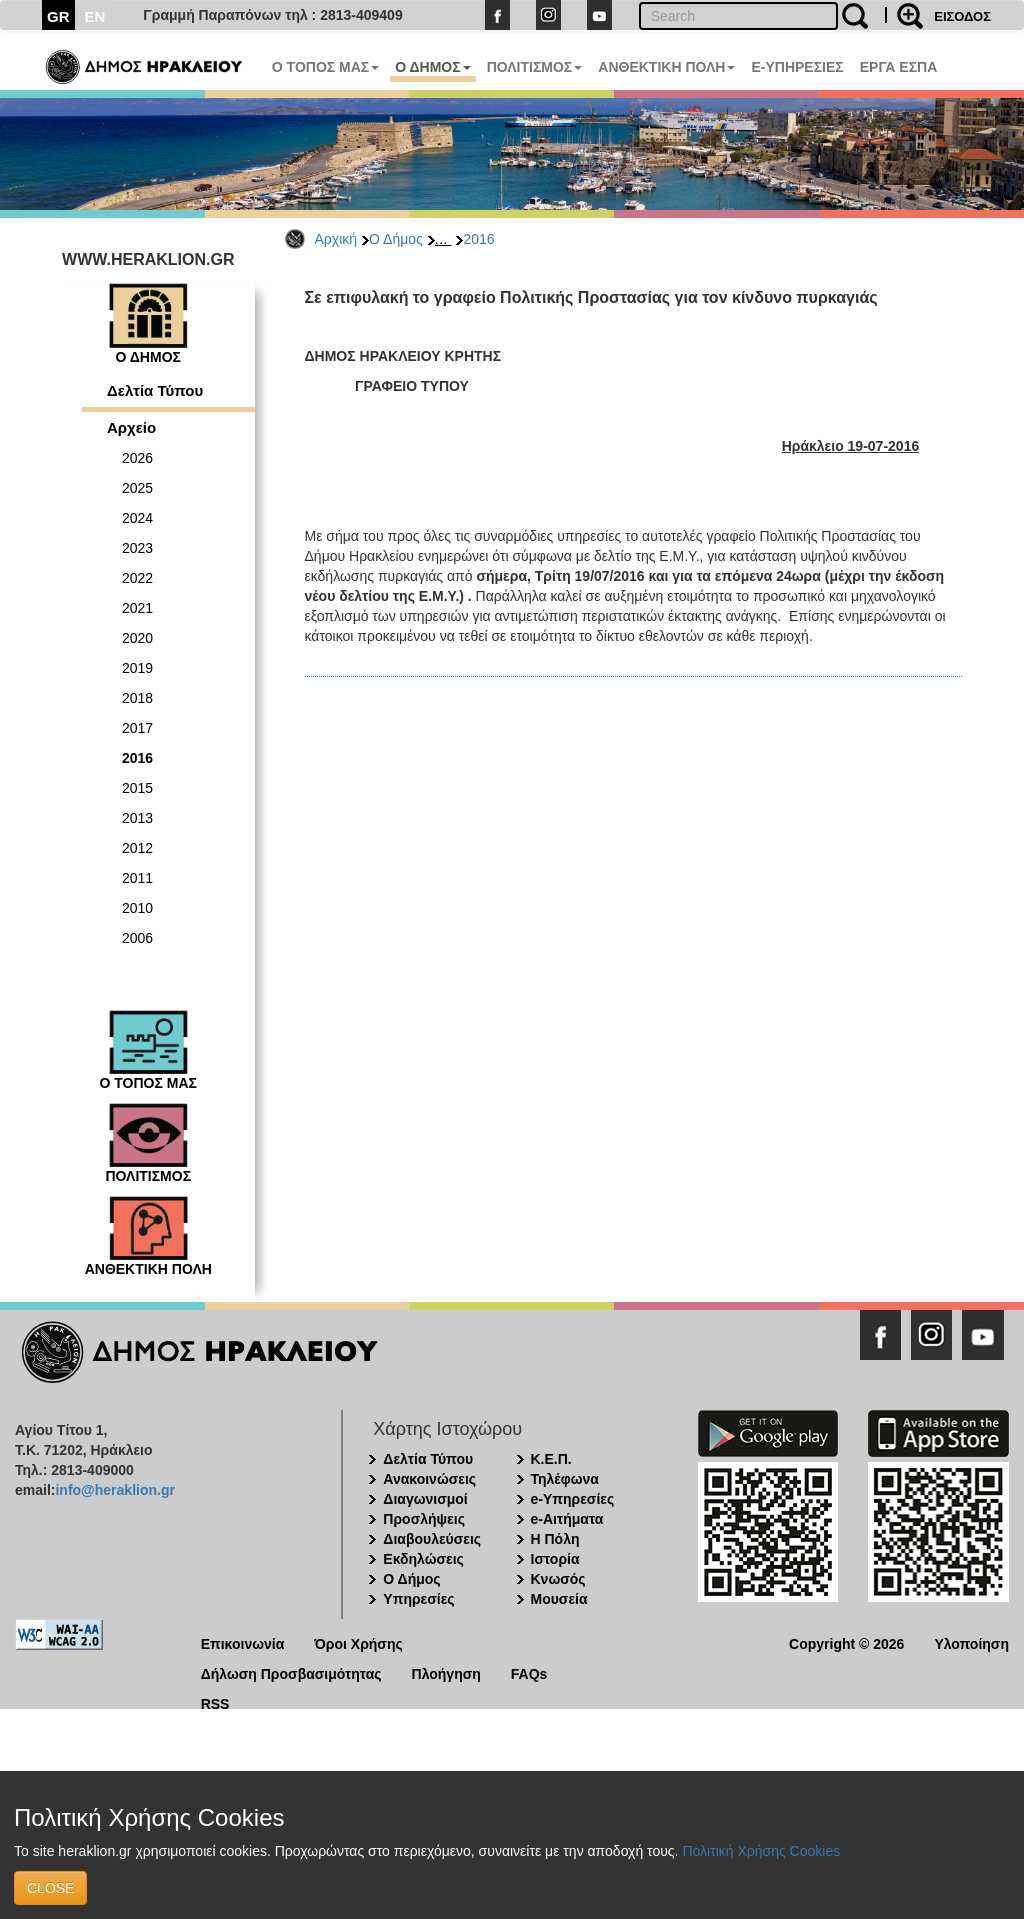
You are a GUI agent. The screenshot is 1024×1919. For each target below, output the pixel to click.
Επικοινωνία (243, 1642)
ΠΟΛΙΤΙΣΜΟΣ (535, 67)
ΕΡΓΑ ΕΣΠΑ (899, 67)
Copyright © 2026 (846, 1642)
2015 (137, 788)
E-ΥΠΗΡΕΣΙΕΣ (797, 67)
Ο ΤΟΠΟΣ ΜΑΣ (325, 67)
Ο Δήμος (396, 239)
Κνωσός (558, 1579)
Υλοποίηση (971, 1642)
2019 (137, 668)
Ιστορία (555, 1559)
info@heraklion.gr (114, 1490)
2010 (137, 908)
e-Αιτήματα (567, 1519)
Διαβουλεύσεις (432, 1539)
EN (95, 16)
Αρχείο (131, 427)
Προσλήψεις (424, 1519)
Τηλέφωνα (565, 1479)
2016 (478, 239)
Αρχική (336, 239)
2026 (137, 458)
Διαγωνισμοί (425, 1499)
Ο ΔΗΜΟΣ (432, 67)
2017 (137, 728)
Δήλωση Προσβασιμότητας (291, 1672)
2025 (137, 488)
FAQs (529, 1672)
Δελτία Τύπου (155, 390)
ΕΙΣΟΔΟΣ (962, 16)
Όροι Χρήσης (358, 1642)
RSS (215, 1702)
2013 (137, 818)
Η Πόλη (555, 1539)
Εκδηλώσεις (423, 1559)
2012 (137, 848)
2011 (137, 878)
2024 (137, 518)
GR (58, 16)
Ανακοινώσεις (429, 1479)
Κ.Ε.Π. (551, 1459)
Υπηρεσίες (418, 1599)
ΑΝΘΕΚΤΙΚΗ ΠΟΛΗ (666, 67)
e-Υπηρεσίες (573, 1499)
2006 (137, 938)
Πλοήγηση (446, 1672)
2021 (137, 608)
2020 (137, 638)
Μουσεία (559, 1599)
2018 (137, 698)
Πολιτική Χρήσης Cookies (761, 1851)
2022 (137, 578)
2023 (137, 548)
